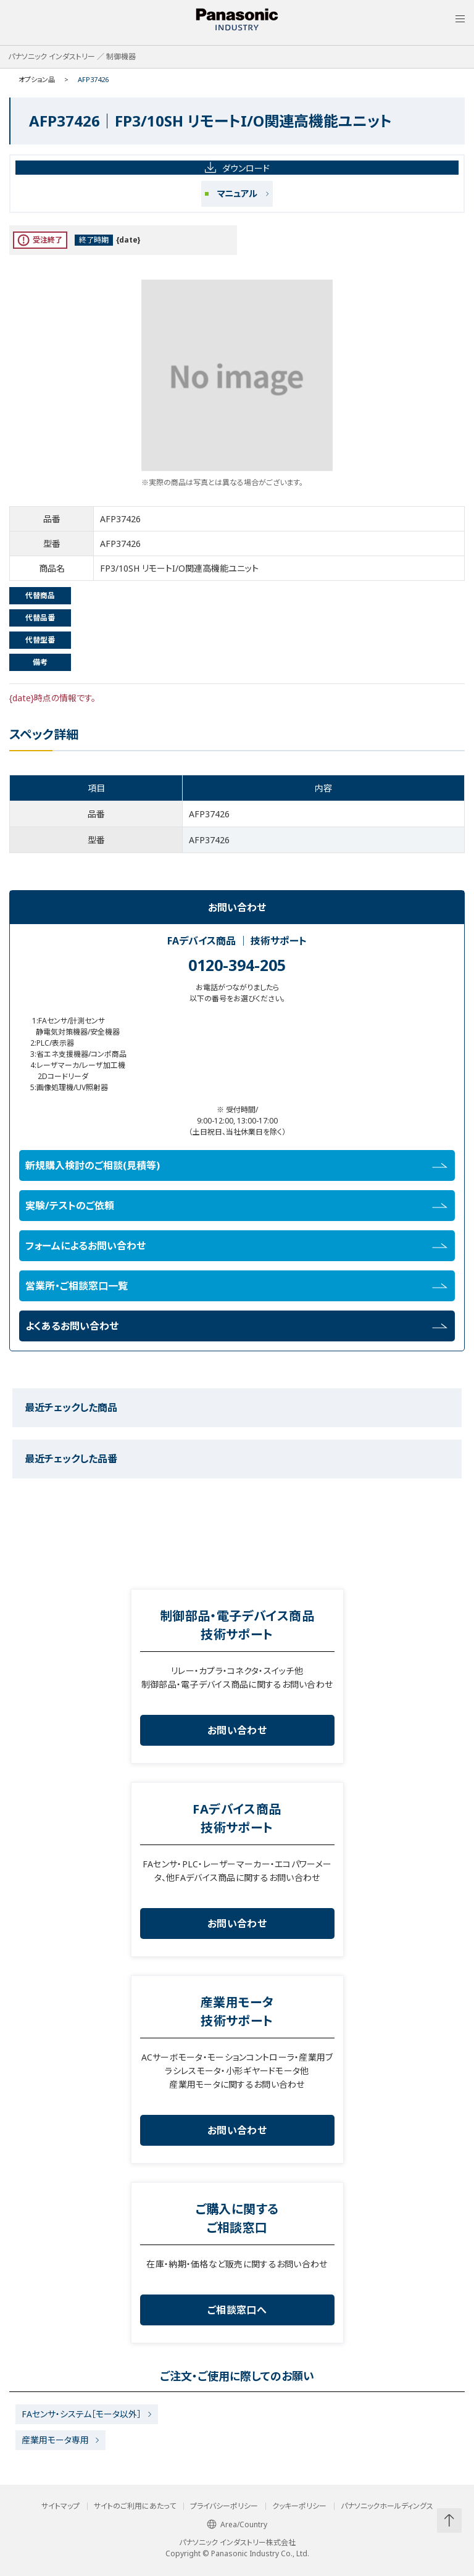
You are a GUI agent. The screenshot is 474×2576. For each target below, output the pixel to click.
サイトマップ (60, 2506)
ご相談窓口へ (237, 2310)
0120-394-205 (237, 964)
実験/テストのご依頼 (236, 1205)
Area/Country (237, 2524)
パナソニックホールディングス (387, 2506)
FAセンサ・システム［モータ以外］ (81, 2414)
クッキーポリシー (299, 2506)
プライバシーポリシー (224, 2506)
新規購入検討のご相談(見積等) (236, 1165)
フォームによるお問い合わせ (236, 1246)
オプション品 (37, 79)
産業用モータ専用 (55, 2440)
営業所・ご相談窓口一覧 (236, 1286)
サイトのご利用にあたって (135, 2506)
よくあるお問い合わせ (236, 1326)
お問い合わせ (237, 1730)
